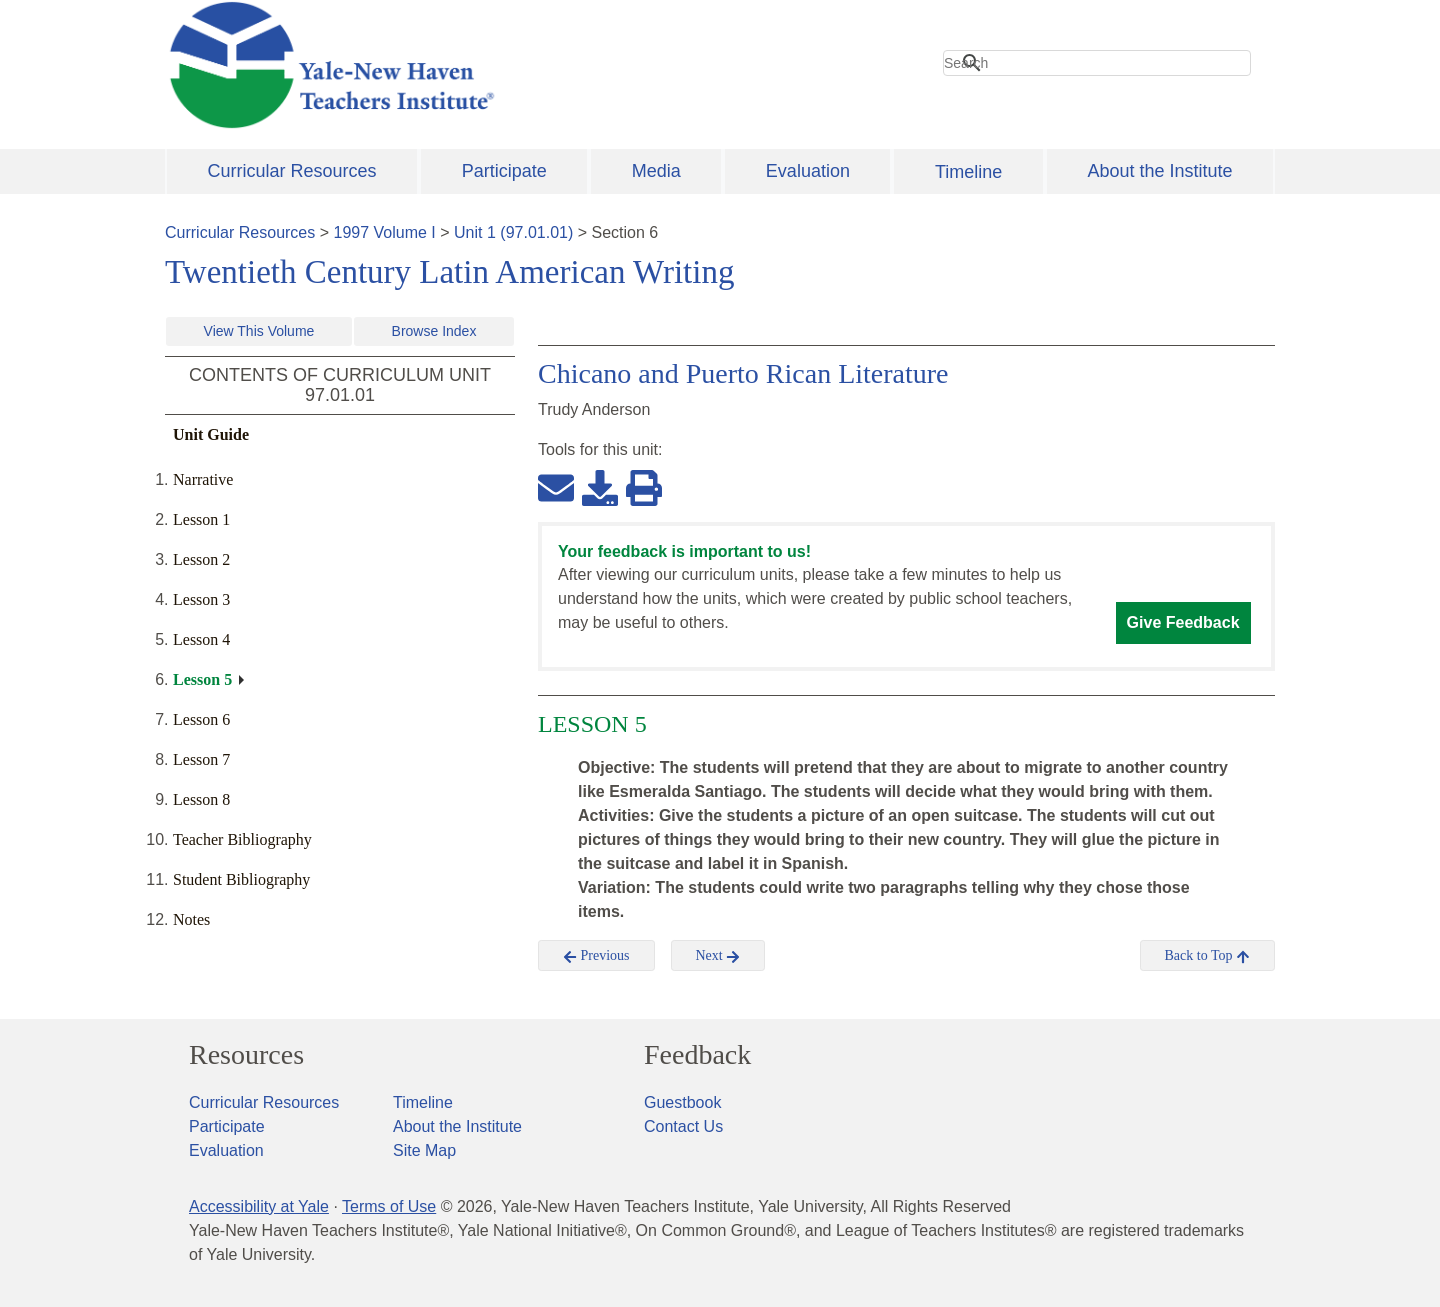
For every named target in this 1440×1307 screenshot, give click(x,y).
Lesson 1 (201, 519)
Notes (191, 919)
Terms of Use (389, 1206)
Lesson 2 (201, 559)
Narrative (203, 479)
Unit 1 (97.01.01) (513, 232)
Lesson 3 (201, 599)
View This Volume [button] (259, 331)
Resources (246, 1055)
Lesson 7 (201, 759)
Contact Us (683, 1126)
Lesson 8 (201, 799)
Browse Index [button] (434, 331)
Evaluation (808, 171)
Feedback (697, 1055)
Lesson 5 (202, 679)
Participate (504, 171)
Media (656, 171)
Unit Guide (211, 434)
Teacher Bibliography (242, 839)
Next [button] (718, 956)
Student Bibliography (241, 879)
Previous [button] (596, 956)
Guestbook (682, 1102)
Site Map (424, 1150)
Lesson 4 (201, 639)
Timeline (968, 172)
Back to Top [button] (1207, 956)
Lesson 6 (201, 719)
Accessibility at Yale (259, 1206)
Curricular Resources (292, 171)
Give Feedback (1183, 622)
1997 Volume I (385, 232)
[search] (1097, 63)
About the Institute (1159, 171)
